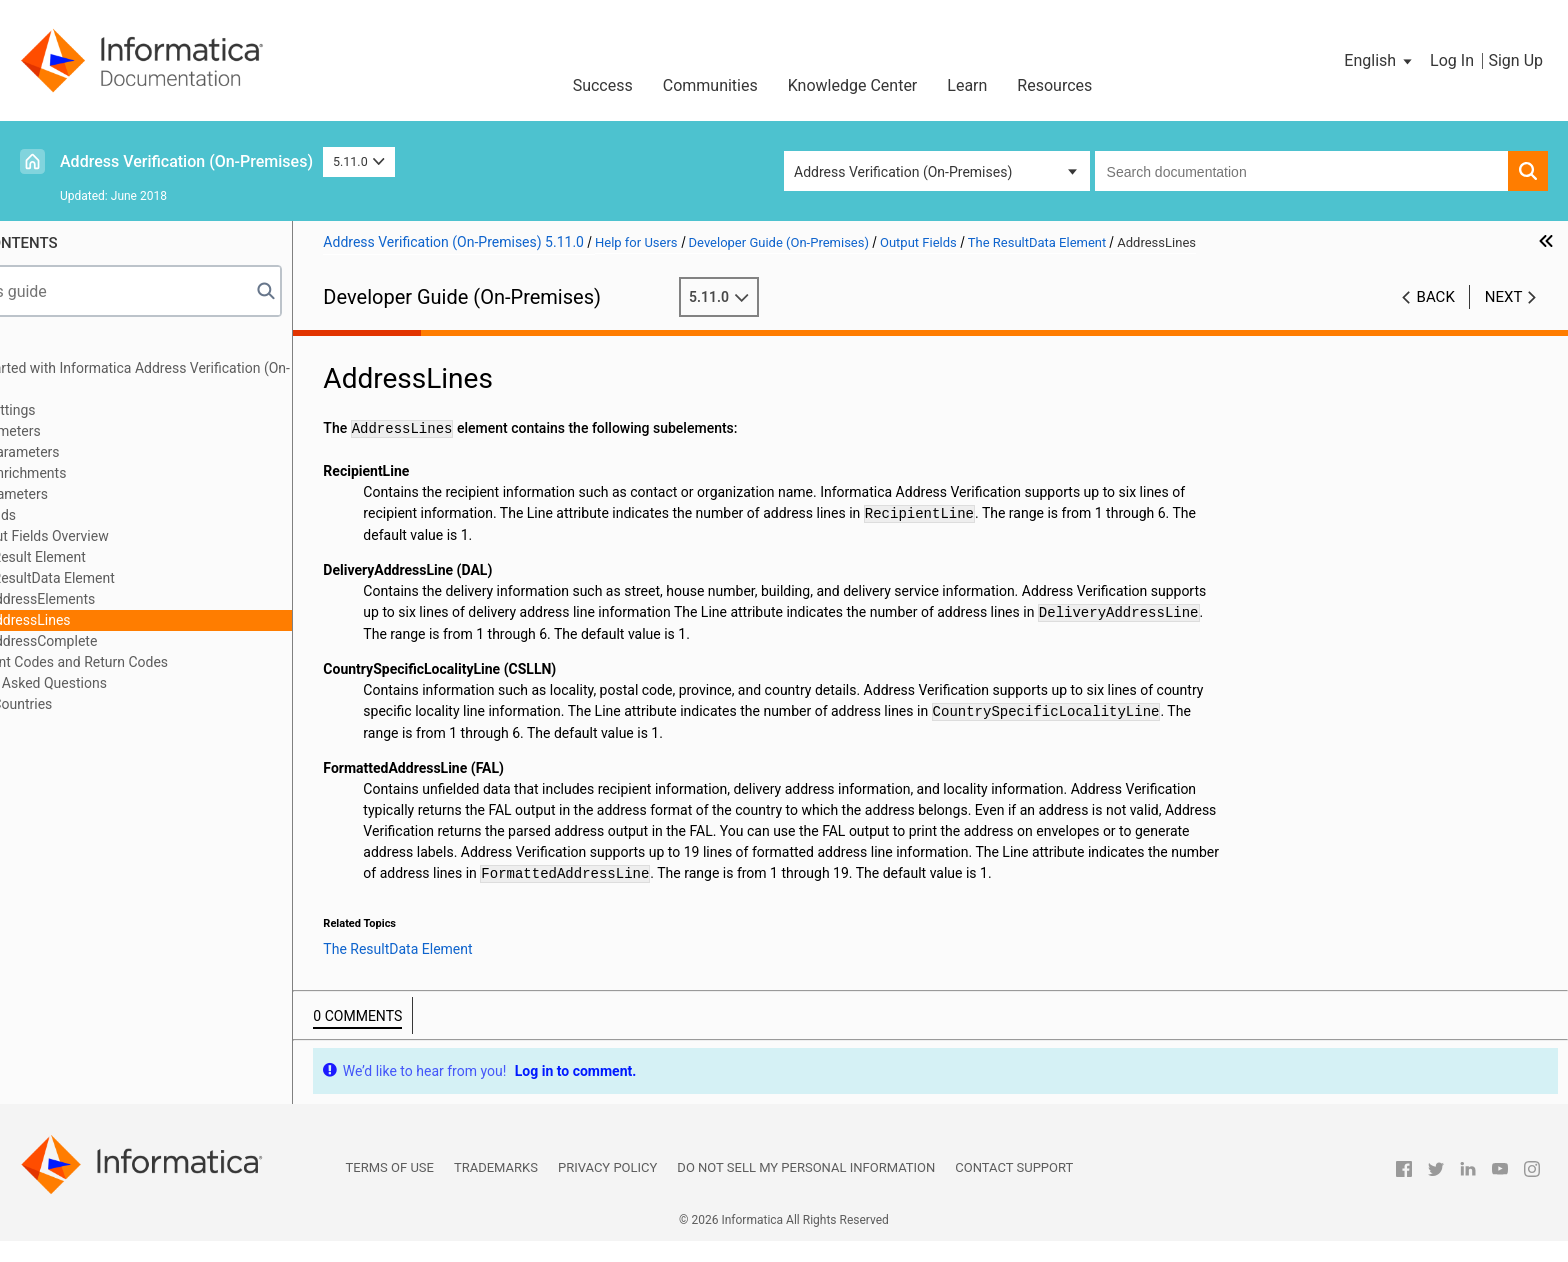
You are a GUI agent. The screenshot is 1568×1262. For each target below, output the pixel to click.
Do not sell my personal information (806, 1188)
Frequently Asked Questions (120, 683)
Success (603, 85)
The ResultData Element (138, 578)
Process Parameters (96, 452)
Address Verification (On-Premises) (186, 161)
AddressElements (138, 599)
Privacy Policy (607, 1188)
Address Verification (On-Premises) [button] (903, 172)
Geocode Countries (92, 704)
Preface (57, 347)
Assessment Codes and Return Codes (150, 662)
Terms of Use (390, 1188)
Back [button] (1436, 297)
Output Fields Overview (135, 536)
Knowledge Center (853, 85)
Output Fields (74, 515)
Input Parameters (86, 431)
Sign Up (1515, 60)
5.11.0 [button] (359, 161)
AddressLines (126, 620)
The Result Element (123, 557)
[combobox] (1301, 171)
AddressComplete (139, 641)
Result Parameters (90, 494)
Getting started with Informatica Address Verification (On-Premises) (211, 378)
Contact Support (1014, 1188)
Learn (967, 85)
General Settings (84, 410)
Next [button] (1504, 297)
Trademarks (496, 1188)
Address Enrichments (99, 473)
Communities (710, 85)
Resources (1054, 85)
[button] (1379, 61)
